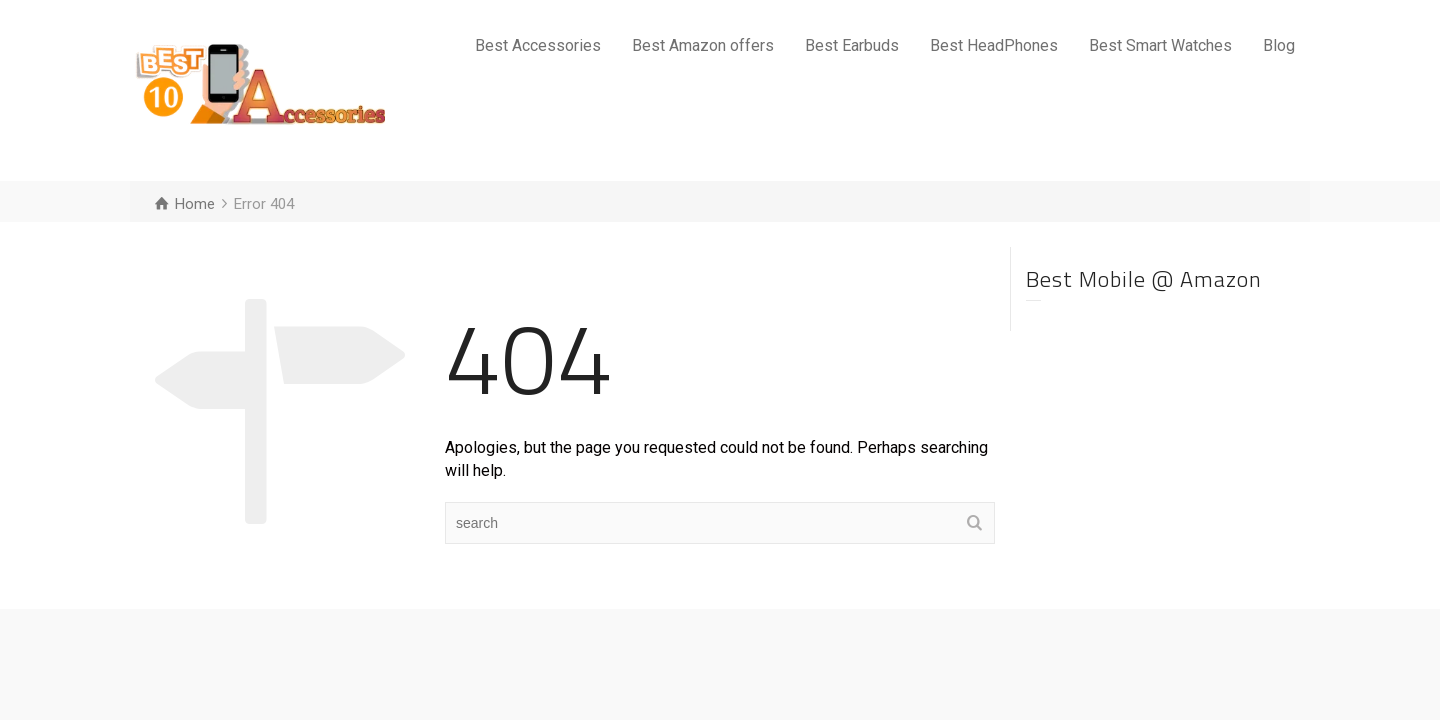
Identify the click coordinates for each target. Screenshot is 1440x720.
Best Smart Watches (1160, 45)
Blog (1279, 45)
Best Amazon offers (703, 45)
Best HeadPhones (994, 45)
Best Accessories (538, 45)
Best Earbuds (852, 45)
